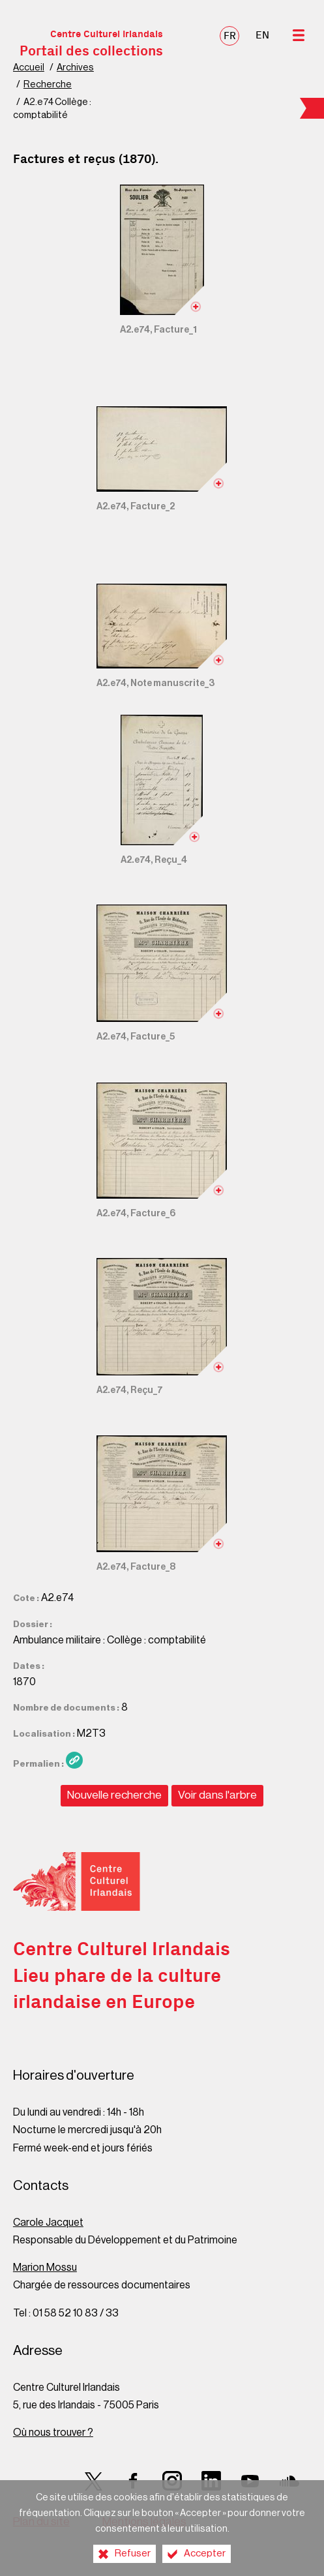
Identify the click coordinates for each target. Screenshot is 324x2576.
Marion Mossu (45, 2267)
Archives (75, 67)
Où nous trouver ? (53, 2432)
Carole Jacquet (48, 2222)
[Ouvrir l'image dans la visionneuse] (162, 250)
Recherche (47, 84)
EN (262, 35)
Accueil (28, 67)
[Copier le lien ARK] (74, 1760)
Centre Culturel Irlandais (91, 43)
